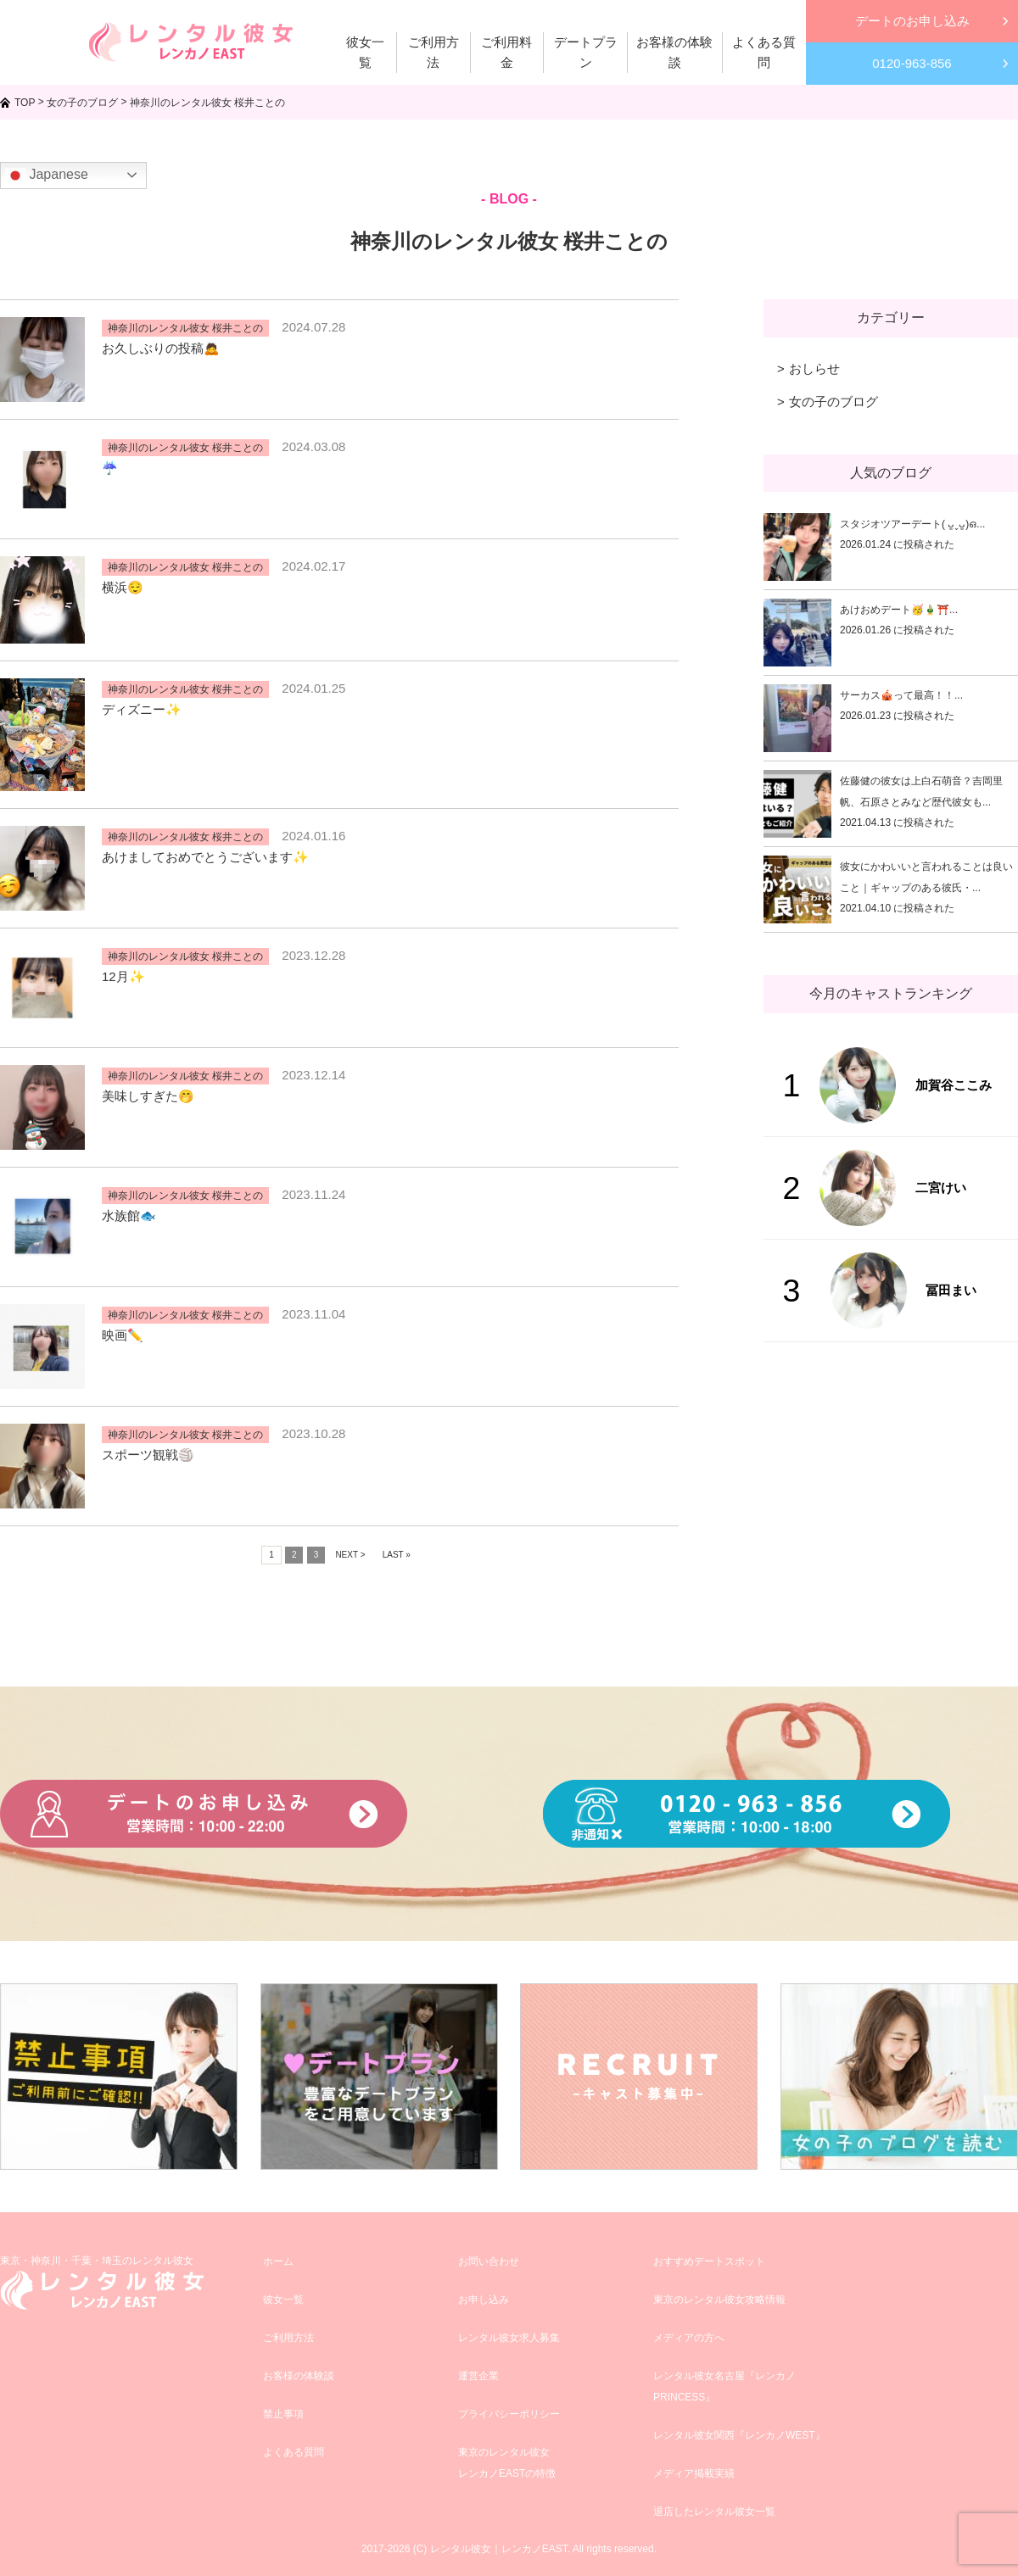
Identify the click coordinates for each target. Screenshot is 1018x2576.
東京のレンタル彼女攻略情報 (719, 2300)
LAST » (397, 1554)
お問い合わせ (488, 2261)
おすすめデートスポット (709, 2261)
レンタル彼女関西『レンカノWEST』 (739, 2435)
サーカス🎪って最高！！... (901, 695)
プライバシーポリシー (509, 2414)
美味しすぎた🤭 (148, 1096)
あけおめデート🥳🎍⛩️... (899, 610)
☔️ (110, 467)
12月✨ (123, 976)
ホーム (278, 2261)
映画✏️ (122, 1335)
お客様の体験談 (298, 2376)
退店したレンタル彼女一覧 (714, 2511)
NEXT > (350, 1554)
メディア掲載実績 (694, 2473)
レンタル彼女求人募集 (509, 2338)
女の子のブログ (833, 401)
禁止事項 (283, 2414)
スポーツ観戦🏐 (148, 1454)
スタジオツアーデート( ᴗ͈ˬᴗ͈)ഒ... (912, 524)
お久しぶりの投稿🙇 (161, 348)
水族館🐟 (129, 1215)
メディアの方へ (688, 2338)
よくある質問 (293, 2452)
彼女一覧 (283, 2300)
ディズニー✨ (142, 709)
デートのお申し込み (912, 21)
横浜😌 (122, 587)
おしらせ (814, 368)
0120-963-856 (911, 63)
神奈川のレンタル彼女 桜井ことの (185, 328)
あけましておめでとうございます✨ (205, 857)
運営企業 (478, 2376)
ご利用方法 (288, 2338)
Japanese (46, 175)
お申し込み (483, 2300)
